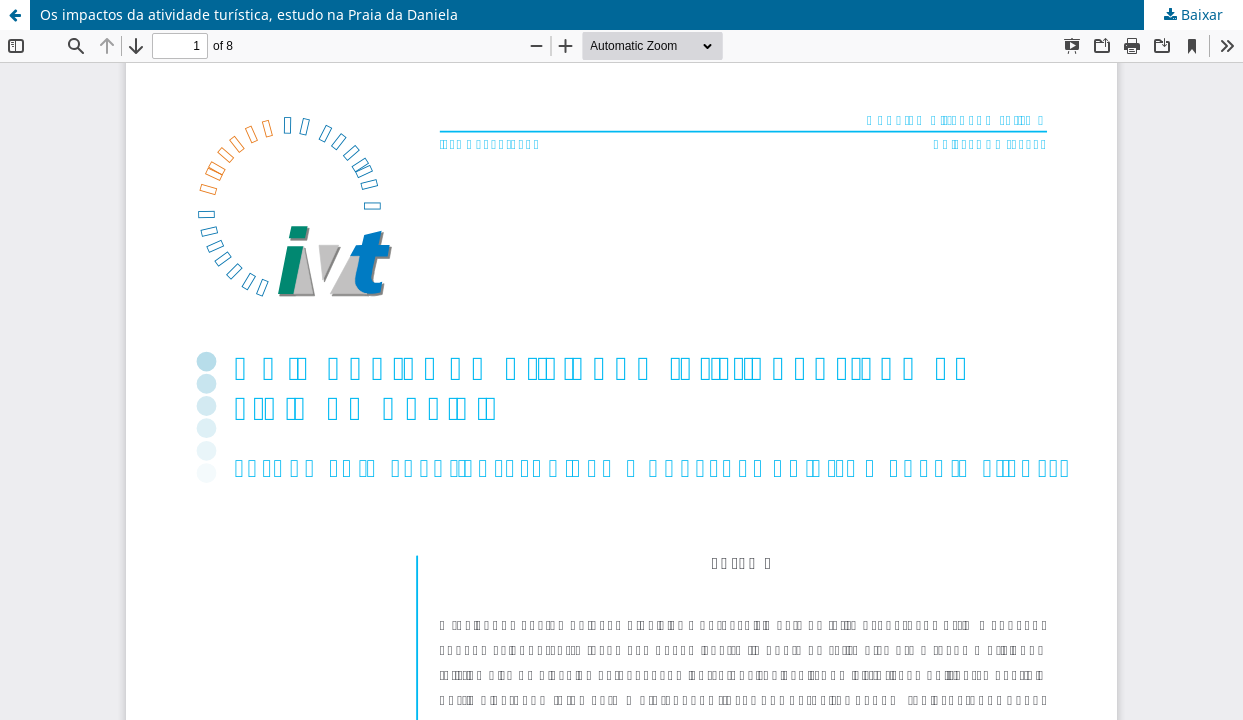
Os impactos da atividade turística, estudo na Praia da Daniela (249, 14)
